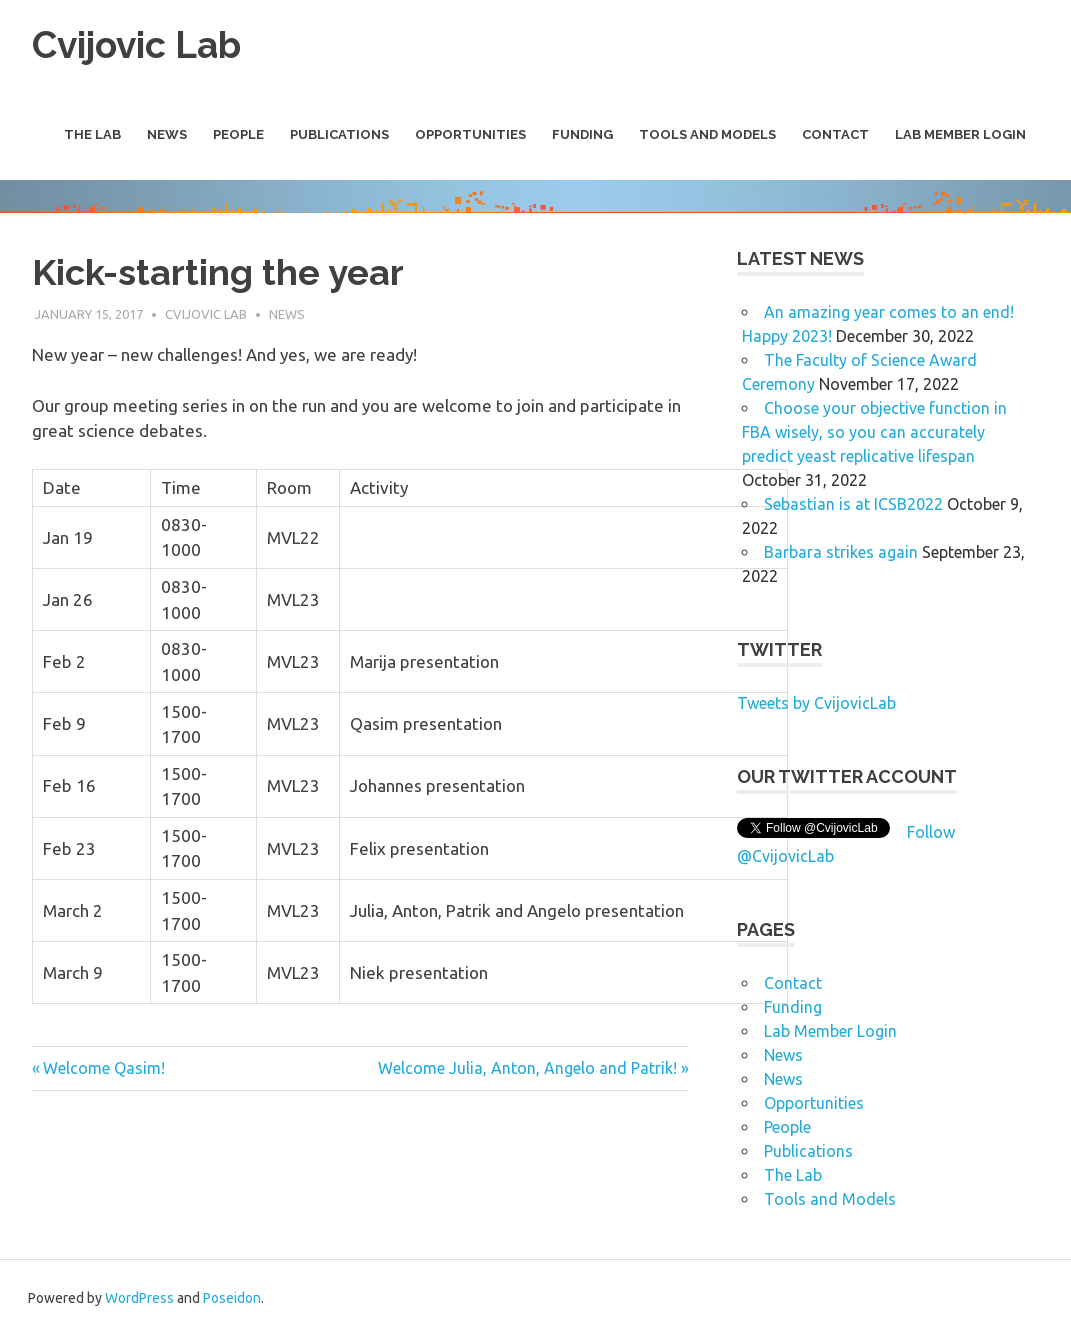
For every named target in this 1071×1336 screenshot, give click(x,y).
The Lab (92, 134)
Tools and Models (707, 134)
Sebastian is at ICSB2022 (853, 503)
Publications (339, 134)
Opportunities (470, 134)
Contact (835, 134)
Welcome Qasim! (103, 1068)
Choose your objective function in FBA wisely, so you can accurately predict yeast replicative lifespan (874, 431)
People (238, 134)
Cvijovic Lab (141, 44)
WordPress (139, 1297)
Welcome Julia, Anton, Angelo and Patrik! (527, 1068)
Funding (582, 134)
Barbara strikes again (841, 551)
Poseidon (232, 1297)
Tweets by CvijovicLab (816, 702)
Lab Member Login (960, 134)
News (167, 134)
